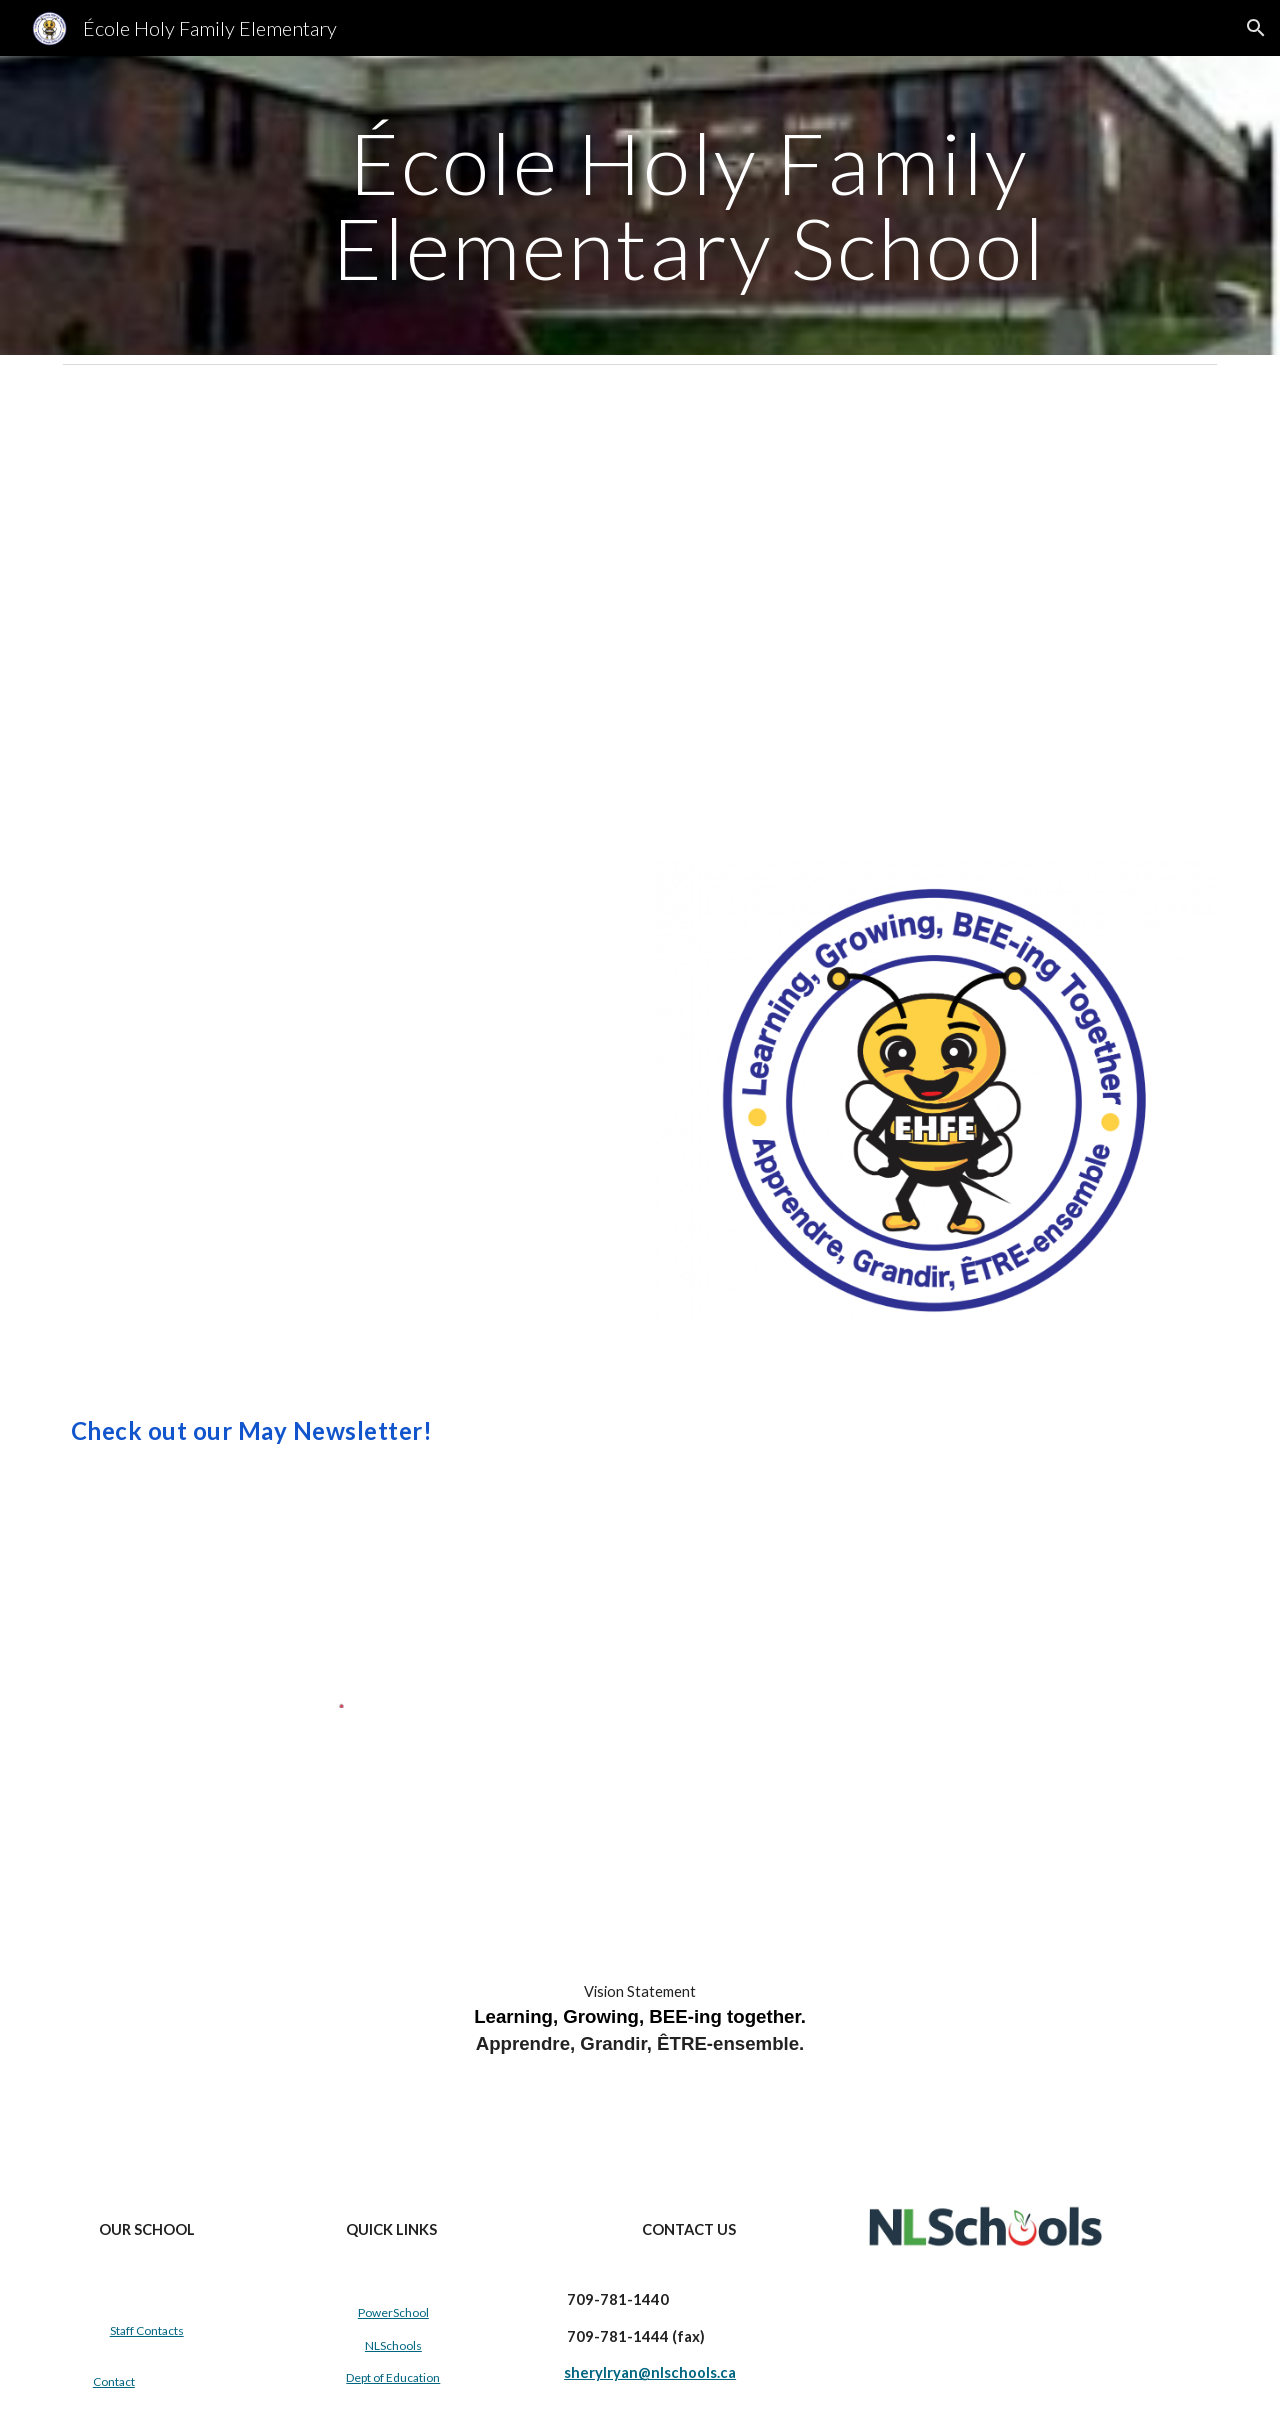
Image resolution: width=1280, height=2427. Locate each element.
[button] (1256, 28)
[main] (689, 205)
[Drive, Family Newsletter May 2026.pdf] (344, 605)
